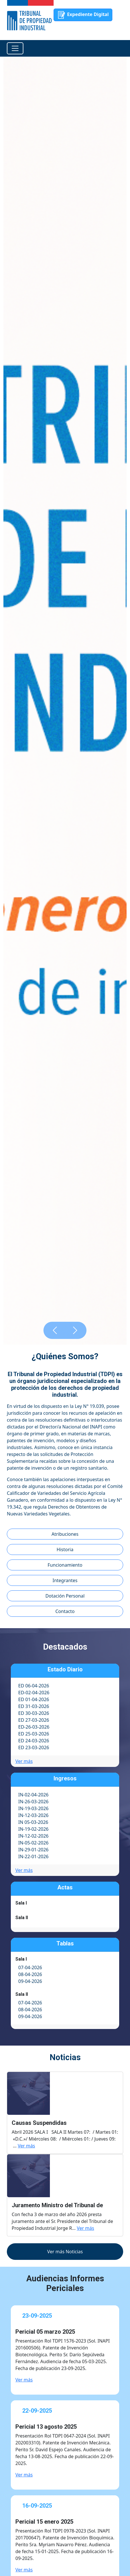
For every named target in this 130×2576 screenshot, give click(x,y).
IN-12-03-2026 (33, 1815)
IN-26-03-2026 (33, 1801)
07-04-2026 (30, 1967)
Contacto (65, 1611)
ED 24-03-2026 (33, 1740)
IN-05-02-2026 (33, 1843)
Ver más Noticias (65, 2251)
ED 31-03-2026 (33, 1706)
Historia (65, 1549)
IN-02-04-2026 (33, 1795)
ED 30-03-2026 (33, 1713)
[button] (54, 1330)
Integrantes (65, 1580)
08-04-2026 (30, 1974)
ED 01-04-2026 (33, 1699)
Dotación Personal (64, 1596)
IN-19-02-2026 (33, 1829)
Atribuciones (65, 1534)
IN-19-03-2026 (33, 1808)
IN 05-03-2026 (33, 1822)
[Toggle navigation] (15, 48)
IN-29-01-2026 (33, 1849)
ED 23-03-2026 (33, 1747)
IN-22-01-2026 (33, 1856)
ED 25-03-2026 (33, 1734)
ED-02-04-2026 (33, 1692)
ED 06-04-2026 (33, 1686)
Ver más (24, 1761)
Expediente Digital (83, 15)
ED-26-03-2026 (33, 1727)
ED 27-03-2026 (33, 1720)
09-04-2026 (30, 1981)
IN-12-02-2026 (33, 1836)
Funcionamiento (65, 1565)
